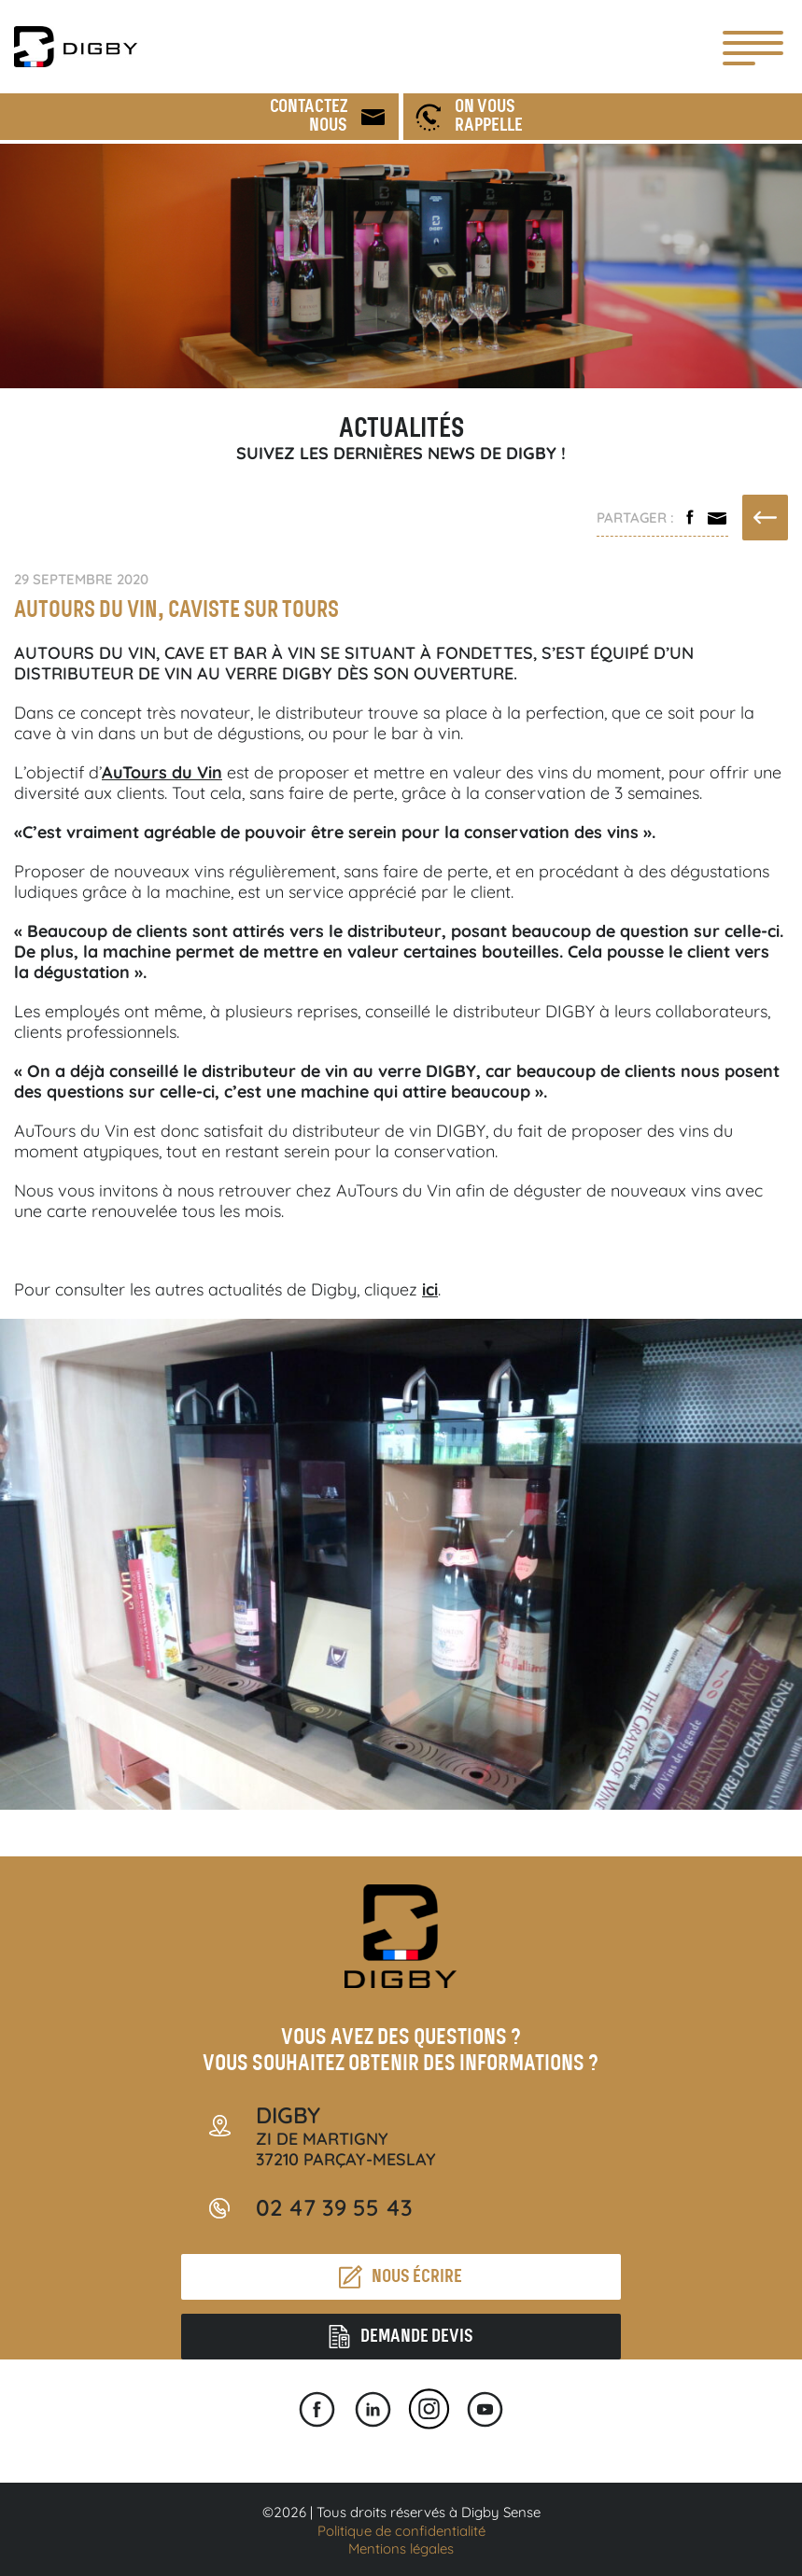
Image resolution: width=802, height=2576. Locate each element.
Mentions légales (401, 2548)
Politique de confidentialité (401, 2531)
